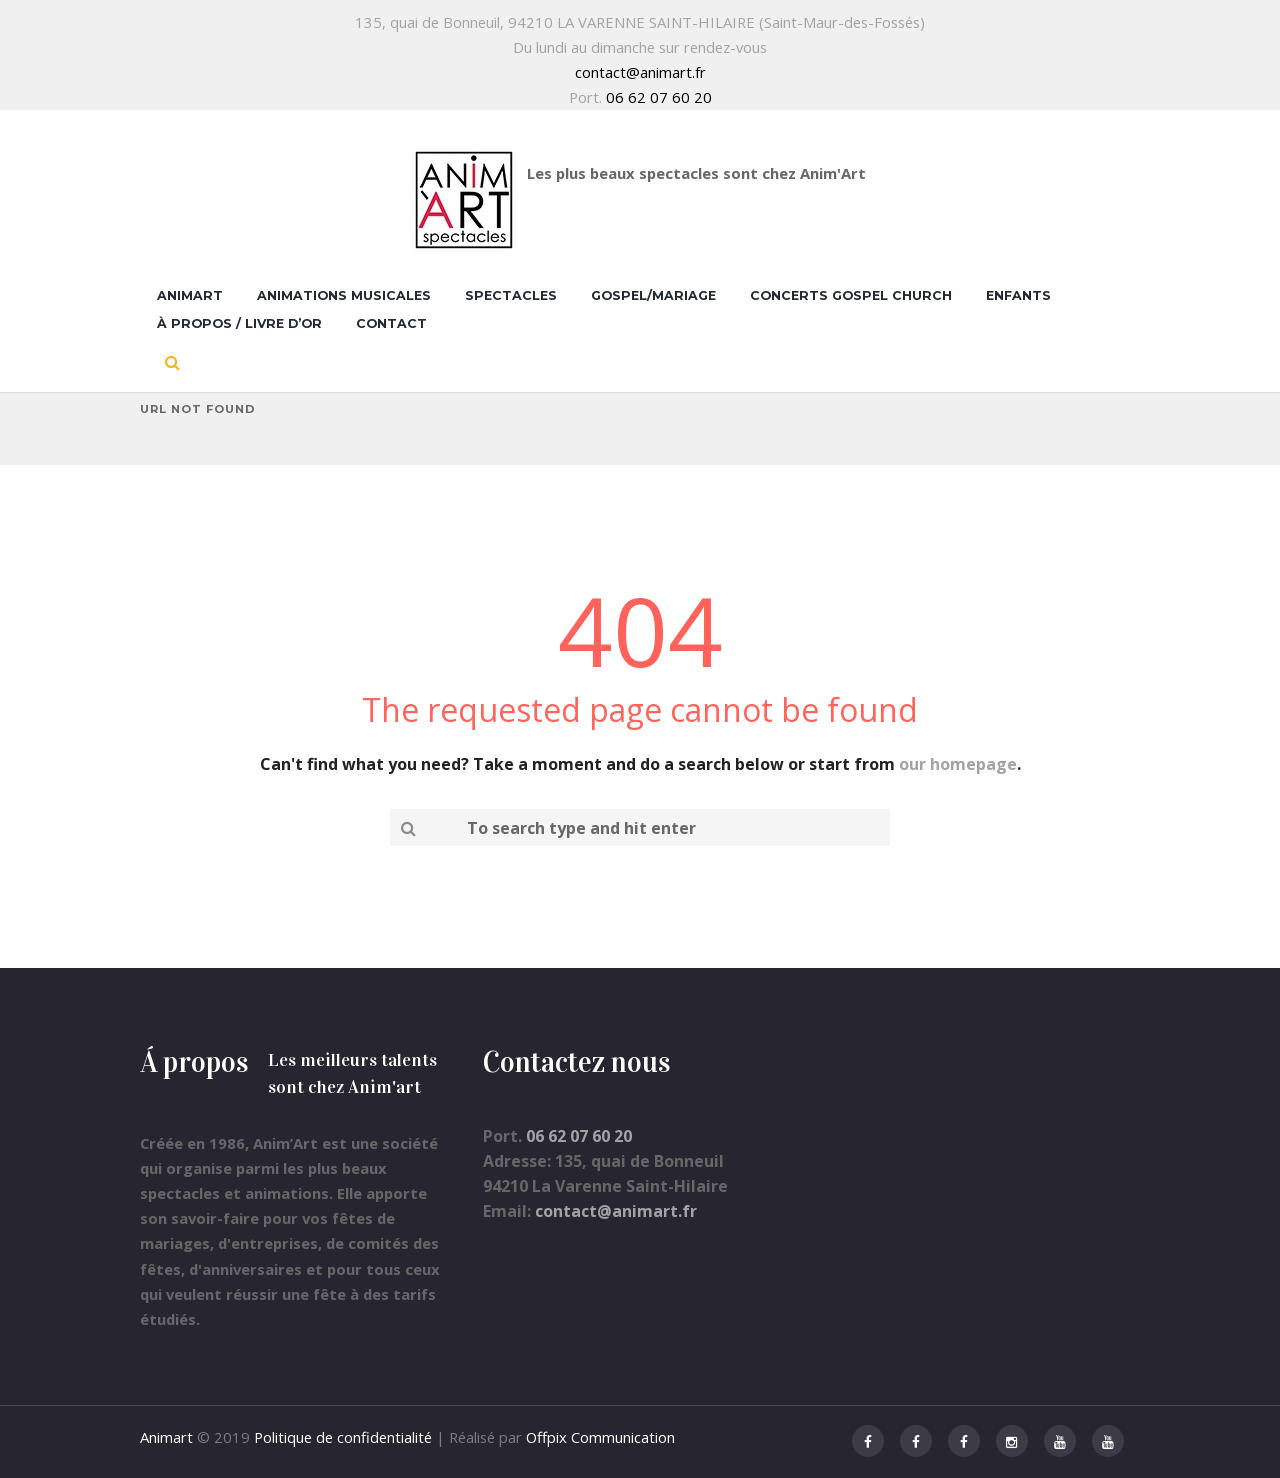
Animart (190, 295)
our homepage (958, 764)
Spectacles (511, 295)
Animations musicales (344, 295)
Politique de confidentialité (343, 1437)
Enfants (1018, 295)
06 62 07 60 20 (659, 97)
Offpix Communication (600, 1437)
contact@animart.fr (640, 72)
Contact (391, 323)
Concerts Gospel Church (851, 295)
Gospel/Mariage (653, 295)
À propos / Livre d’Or (239, 323)
